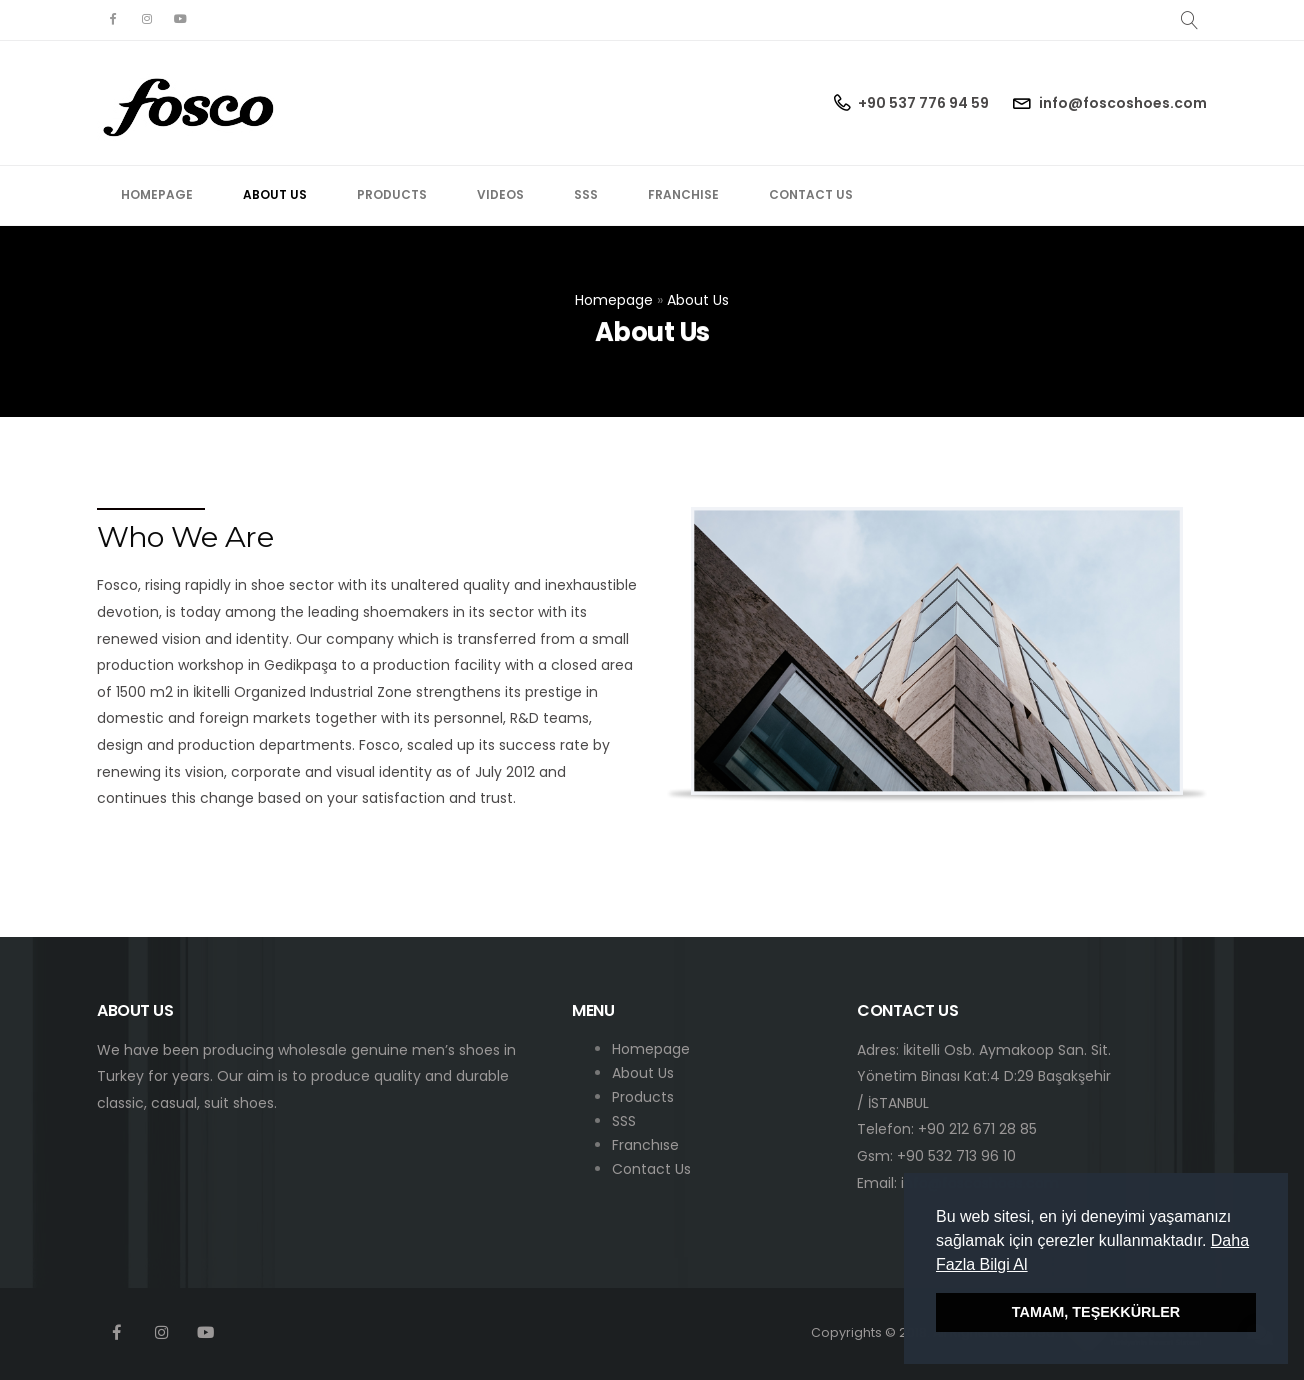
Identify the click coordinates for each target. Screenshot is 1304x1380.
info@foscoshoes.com (1123, 103)
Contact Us (811, 194)
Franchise (683, 194)
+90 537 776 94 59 (923, 103)
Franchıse (645, 1145)
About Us (275, 194)
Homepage (157, 194)
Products (392, 194)
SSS (586, 194)
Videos (500, 194)
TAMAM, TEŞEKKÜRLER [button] (1096, 1312)
